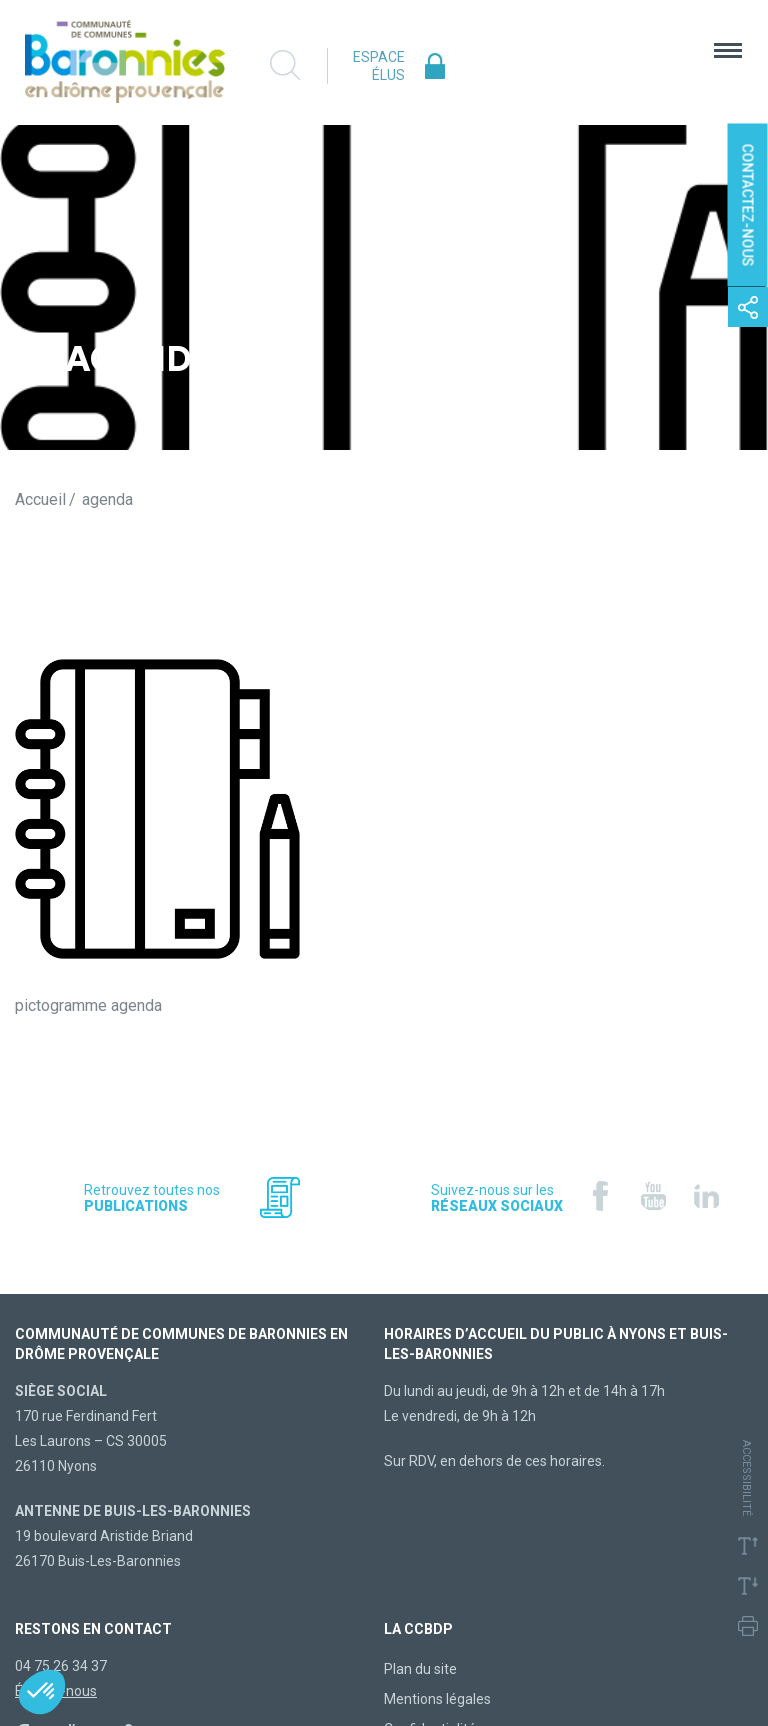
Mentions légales (437, 1699)
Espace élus (379, 66)
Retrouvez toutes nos (152, 1198)
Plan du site (420, 1669)
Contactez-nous (748, 205)
